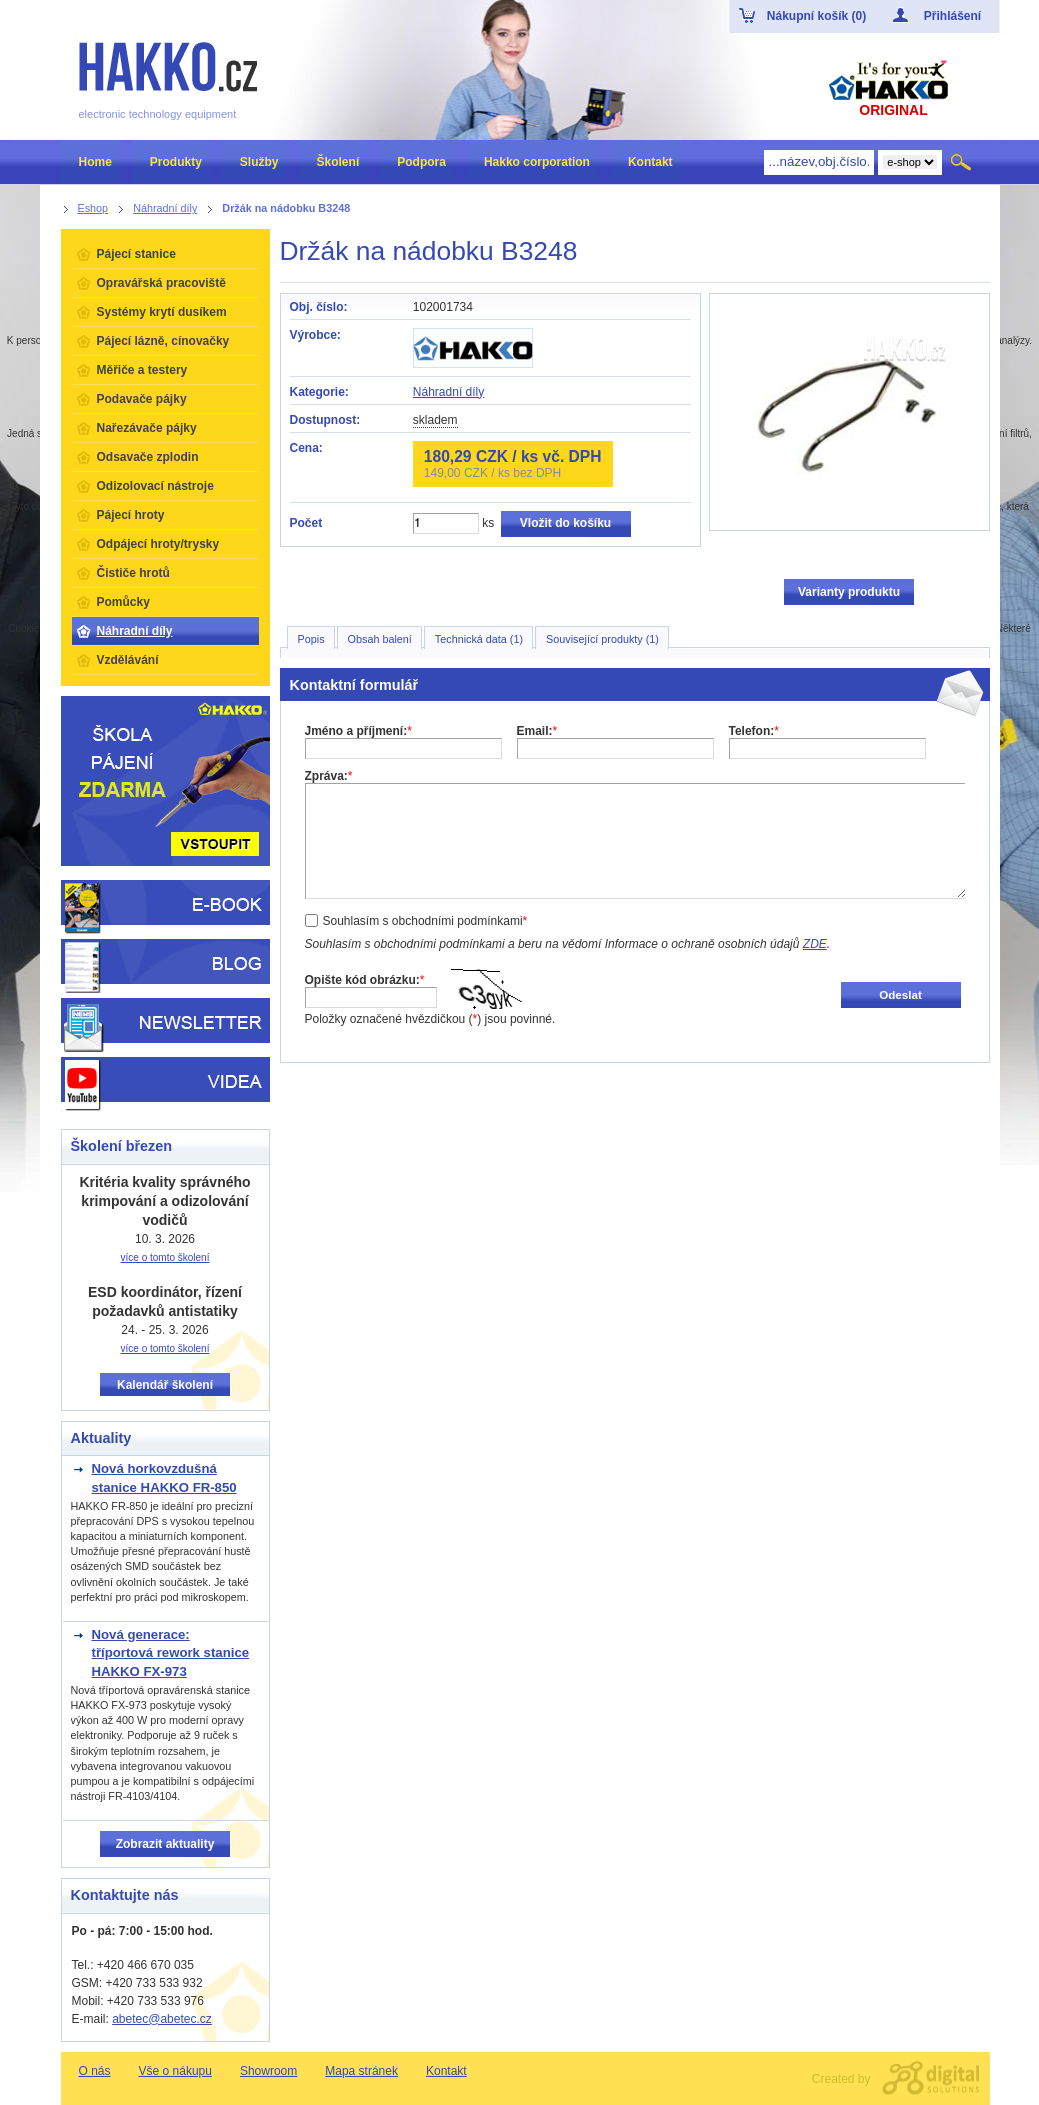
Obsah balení (380, 639)
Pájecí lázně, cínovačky (163, 341)
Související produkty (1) (602, 639)
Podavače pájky (142, 399)
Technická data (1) (479, 639)
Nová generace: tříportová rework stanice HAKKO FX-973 (171, 1653)
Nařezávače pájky (147, 428)
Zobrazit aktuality (165, 1844)
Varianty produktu (849, 592)
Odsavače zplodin (148, 457)
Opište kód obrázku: (365, 980)
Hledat (962, 162)
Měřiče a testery (142, 370)
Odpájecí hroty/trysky (158, 544)
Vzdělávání (128, 660)
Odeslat (900, 994)
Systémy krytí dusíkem (162, 312)
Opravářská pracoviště (161, 283)
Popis (311, 639)
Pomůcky (123, 602)
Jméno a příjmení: (358, 731)
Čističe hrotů (133, 573)
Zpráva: (329, 776)
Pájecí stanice (136, 254)
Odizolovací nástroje (155, 486)
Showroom (268, 2071)
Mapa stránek (361, 2071)
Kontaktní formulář (354, 685)
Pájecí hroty (131, 515)
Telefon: (754, 731)
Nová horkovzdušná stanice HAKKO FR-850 (164, 1477)
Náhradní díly (448, 392)
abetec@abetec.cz (162, 2019)
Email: (537, 731)
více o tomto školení (165, 1257)
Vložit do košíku (565, 523)
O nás (95, 2071)
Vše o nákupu (175, 2071)
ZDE (815, 944)
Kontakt (446, 2071)
